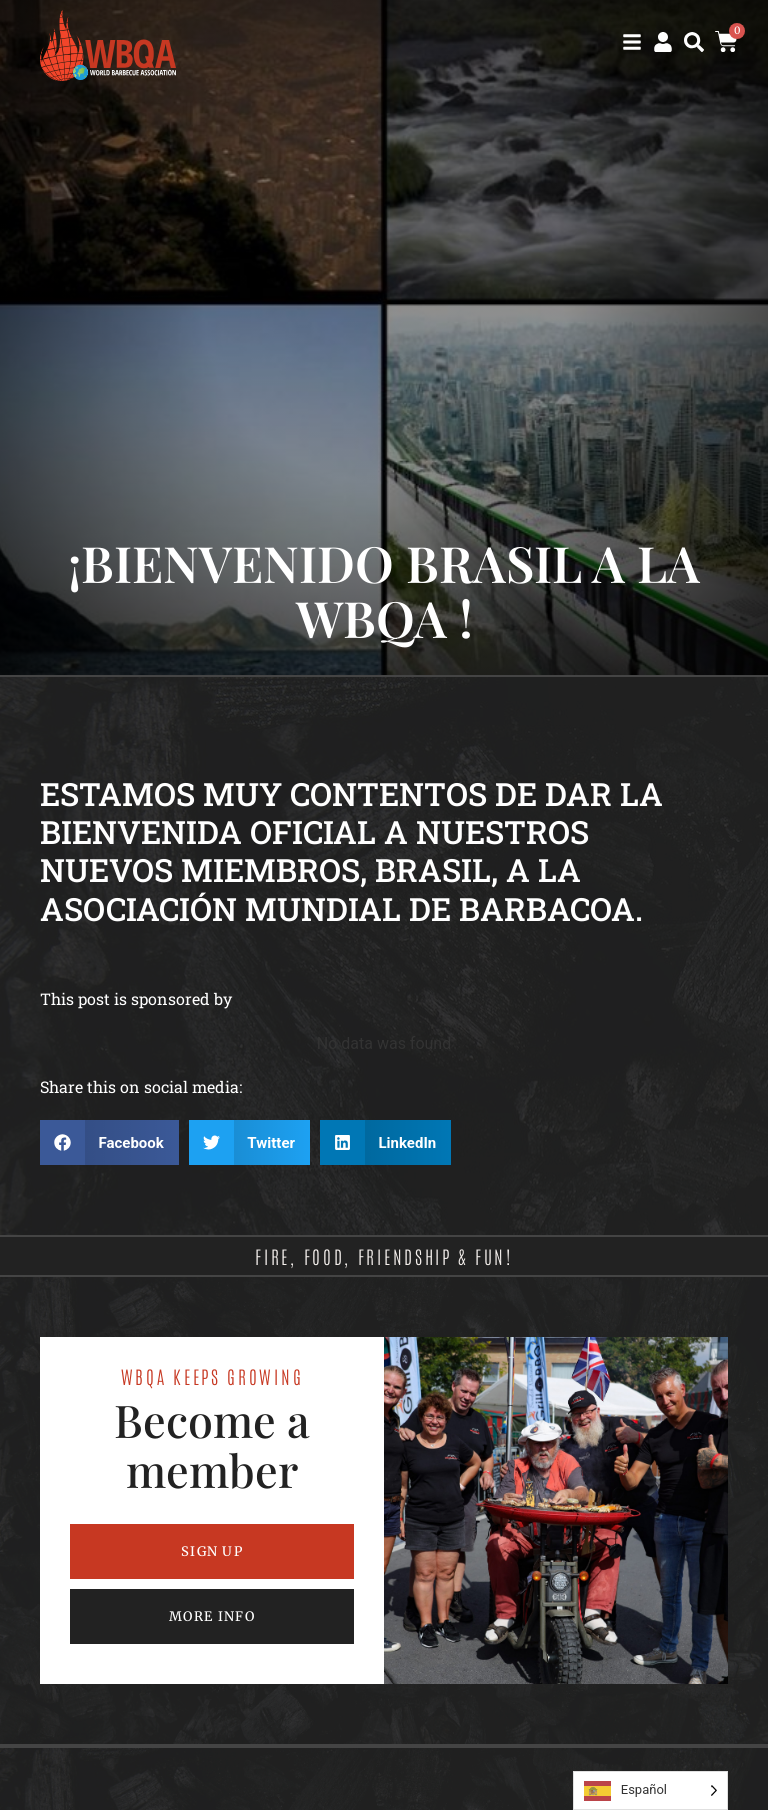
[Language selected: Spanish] (650, 1790)
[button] (694, 42)
